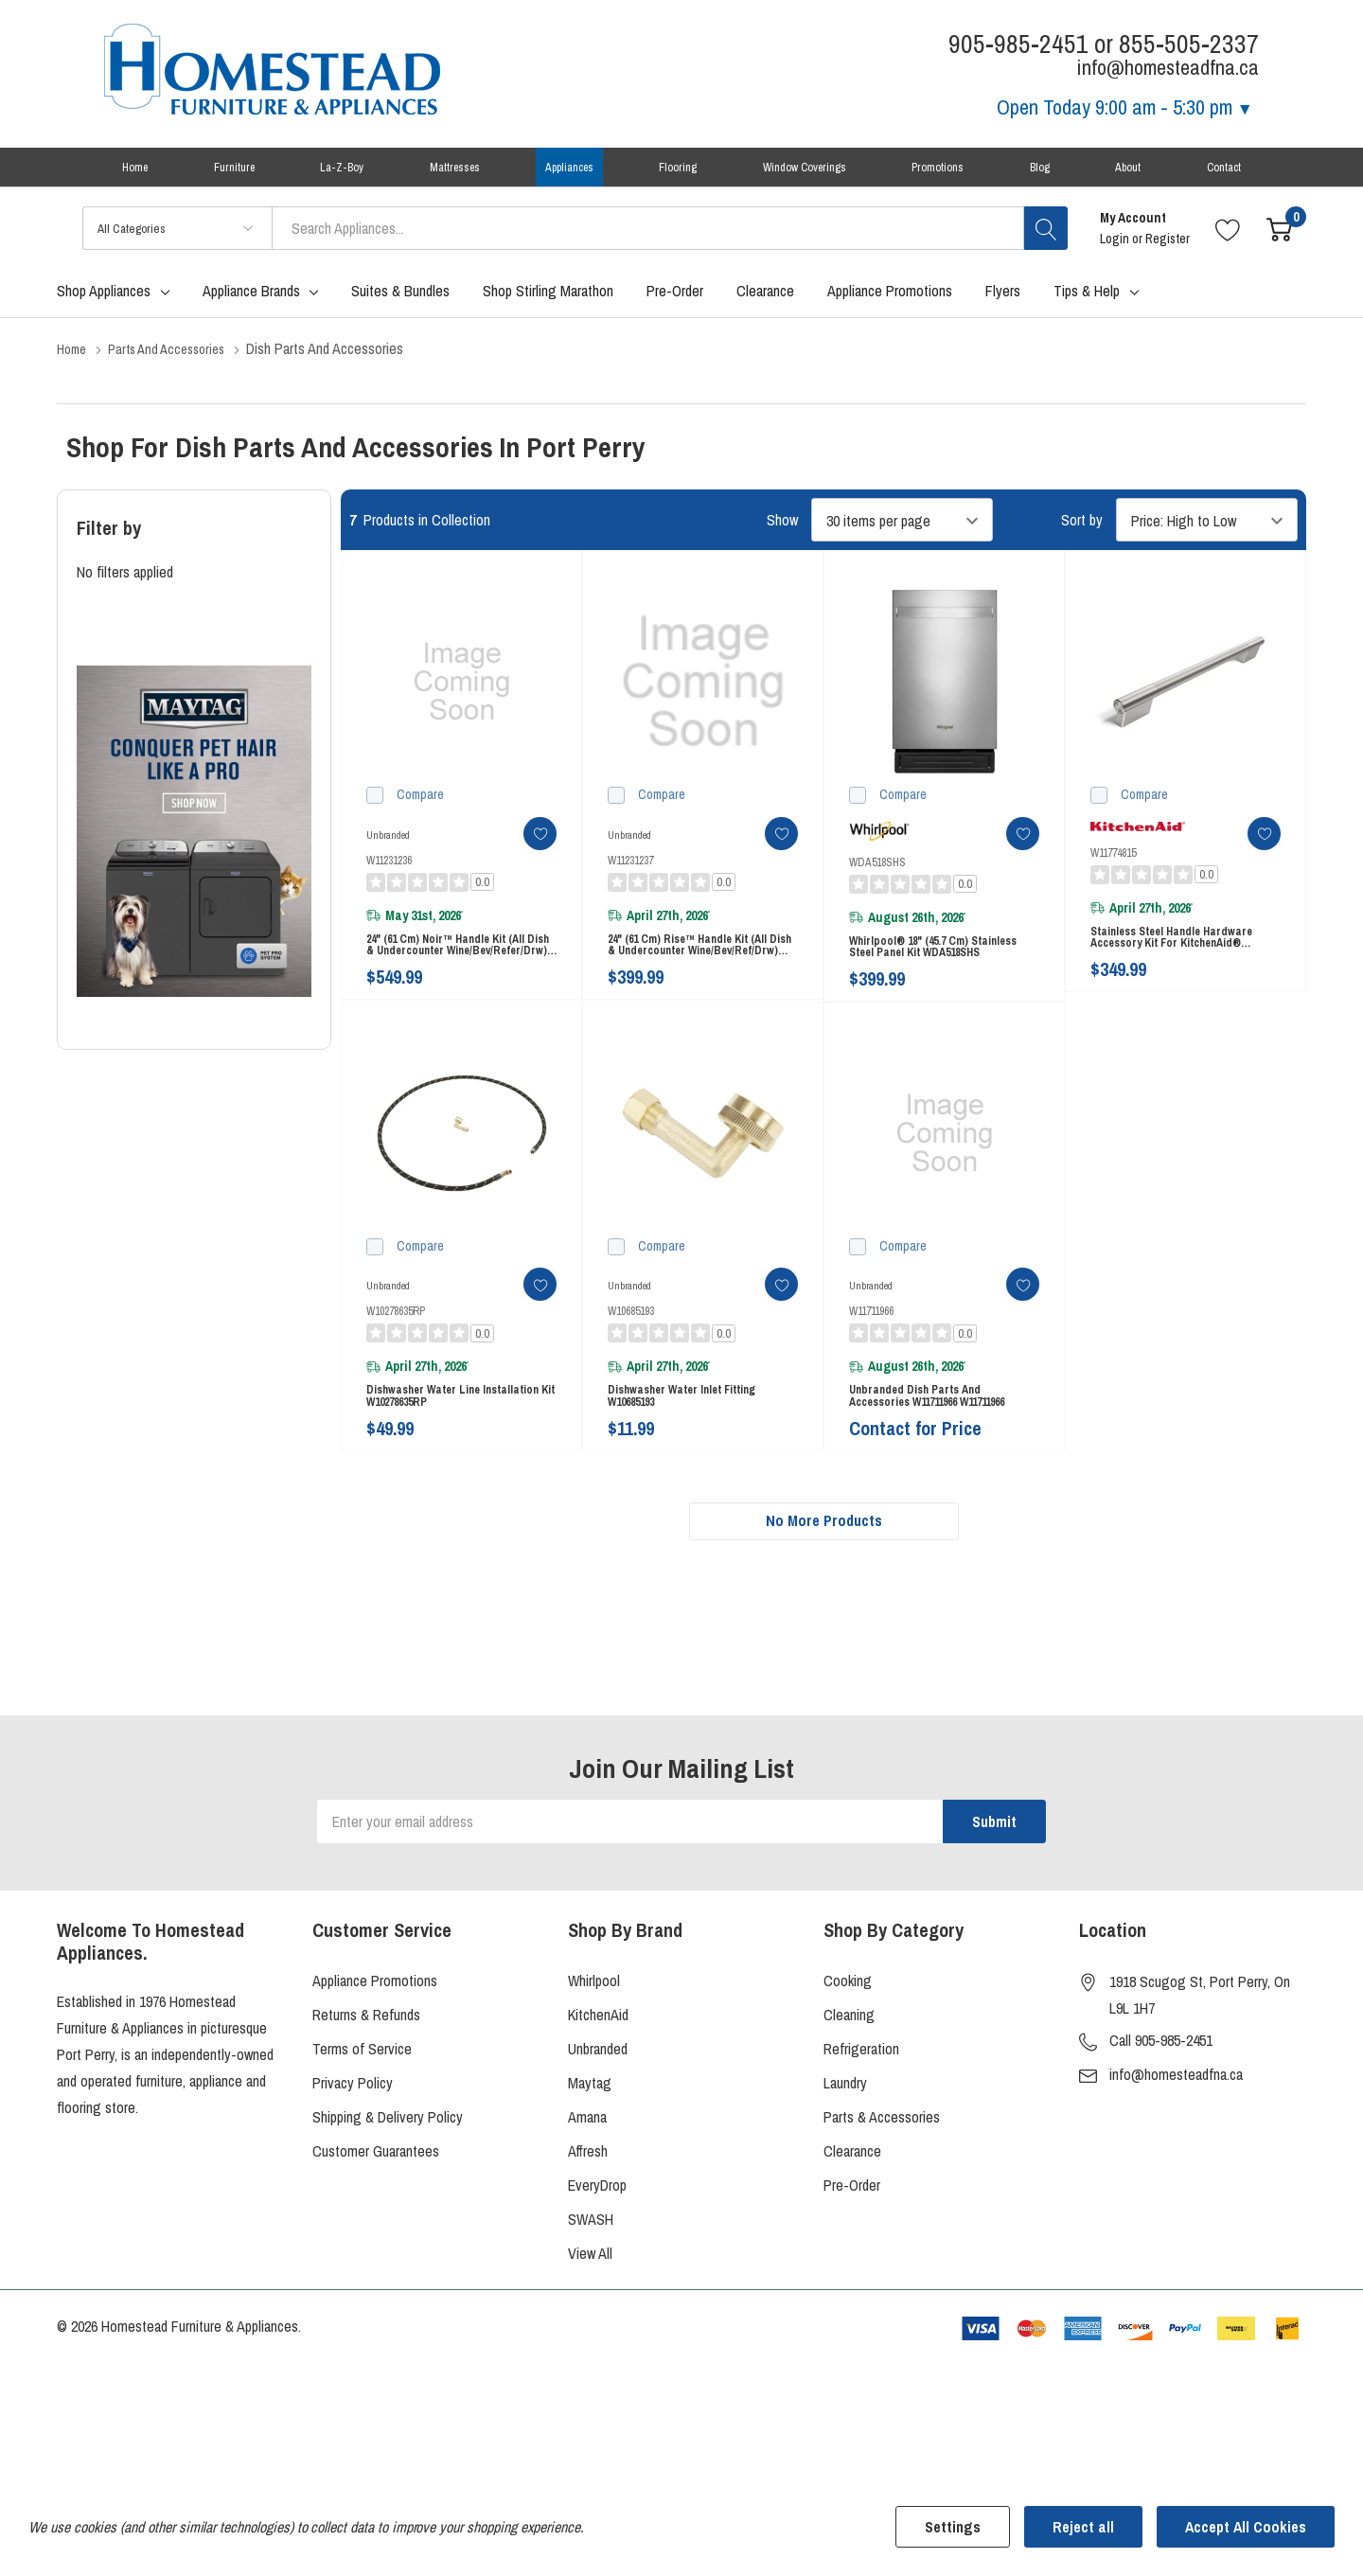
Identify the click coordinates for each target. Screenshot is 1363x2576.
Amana (587, 2176)
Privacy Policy (352, 2142)
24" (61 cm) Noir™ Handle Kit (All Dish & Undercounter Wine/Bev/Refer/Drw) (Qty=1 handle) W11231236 (458, 971)
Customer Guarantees (375, 2210)
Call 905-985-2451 (1161, 2099)
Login (1116, 255)
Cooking (847, 2040)
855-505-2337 (1189, 44)
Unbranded (598, 2108)
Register (1167, 255)
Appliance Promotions (374, 2040)
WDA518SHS (877, 878)
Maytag (589, 2142)
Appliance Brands (251, 307)
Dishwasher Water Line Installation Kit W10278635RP (446, 1440)
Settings (953, 2526)
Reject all (1083, 2526)
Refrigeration (861, 2108)
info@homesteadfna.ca (1176, 2133)
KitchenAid (598, 2074)
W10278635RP (395, 1346)
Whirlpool (594, 2040)
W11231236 (389, 876)
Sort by (1082, 536)
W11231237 (630, 876)
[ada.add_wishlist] (523, 849)
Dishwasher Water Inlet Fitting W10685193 (694, 1440)
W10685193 (631, 1346)
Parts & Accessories (881, 2176)
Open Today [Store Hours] (1125, 107)
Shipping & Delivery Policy (387, 2176)
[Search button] (1046, 245)
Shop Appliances (103, 307)
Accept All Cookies (1245, 2526)
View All (590, 2312)
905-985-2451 (1018, 44)
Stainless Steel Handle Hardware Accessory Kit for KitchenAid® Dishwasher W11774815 (1184, 964)
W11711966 (871, 1346)
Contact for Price (915, 1481)
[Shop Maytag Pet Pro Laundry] (194, 848)
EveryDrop (597, 2244)
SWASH (590, 2278)
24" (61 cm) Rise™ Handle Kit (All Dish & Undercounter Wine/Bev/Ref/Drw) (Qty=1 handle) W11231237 (703, 971)
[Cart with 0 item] (1279, 244)
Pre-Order (851, 2244)
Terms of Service (362, 2108)
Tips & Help (1086, 307)
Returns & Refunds (366, 2074)
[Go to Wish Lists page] (1228, 244)
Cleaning (849, 2074)
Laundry (845, 2142)
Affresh (588, 2210)
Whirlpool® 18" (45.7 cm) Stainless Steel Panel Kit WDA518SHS (919, 973)
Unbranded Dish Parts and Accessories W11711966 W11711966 (939, 1440)
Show (782, 536)
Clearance (852, 2210)
